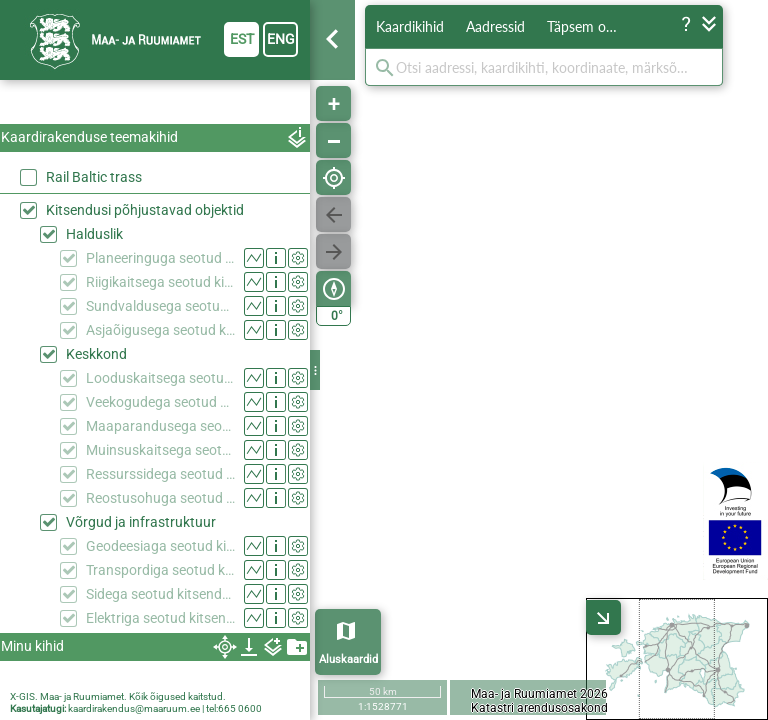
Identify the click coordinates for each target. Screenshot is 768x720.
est (242, 39)
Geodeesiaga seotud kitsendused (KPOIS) (160, 546)
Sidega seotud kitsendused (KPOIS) (160, 594)
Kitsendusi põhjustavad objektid (145, 210)
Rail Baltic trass (94, 177)
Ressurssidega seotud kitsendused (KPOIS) (160, 474)
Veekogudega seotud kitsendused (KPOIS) (160, 402)
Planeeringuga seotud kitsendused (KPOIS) (160, 258)
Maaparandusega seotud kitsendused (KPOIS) (160, 426)
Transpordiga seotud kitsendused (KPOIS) (160, 570)
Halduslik (94, 234)
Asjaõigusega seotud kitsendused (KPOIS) (160, 330)
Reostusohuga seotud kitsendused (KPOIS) (160, 498)
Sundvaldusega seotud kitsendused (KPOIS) (160, 306)
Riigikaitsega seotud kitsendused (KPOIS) (160, 282)
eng (281, 39)
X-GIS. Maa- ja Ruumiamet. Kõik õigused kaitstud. (118, 696)
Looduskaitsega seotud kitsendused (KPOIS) (160, 378)
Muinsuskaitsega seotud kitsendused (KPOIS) (160, 450)
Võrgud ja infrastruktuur (141, 522)
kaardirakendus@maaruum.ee (134, 708)
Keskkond (96, 354)
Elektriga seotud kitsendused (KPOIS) (160, 618)
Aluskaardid (348, 659)
